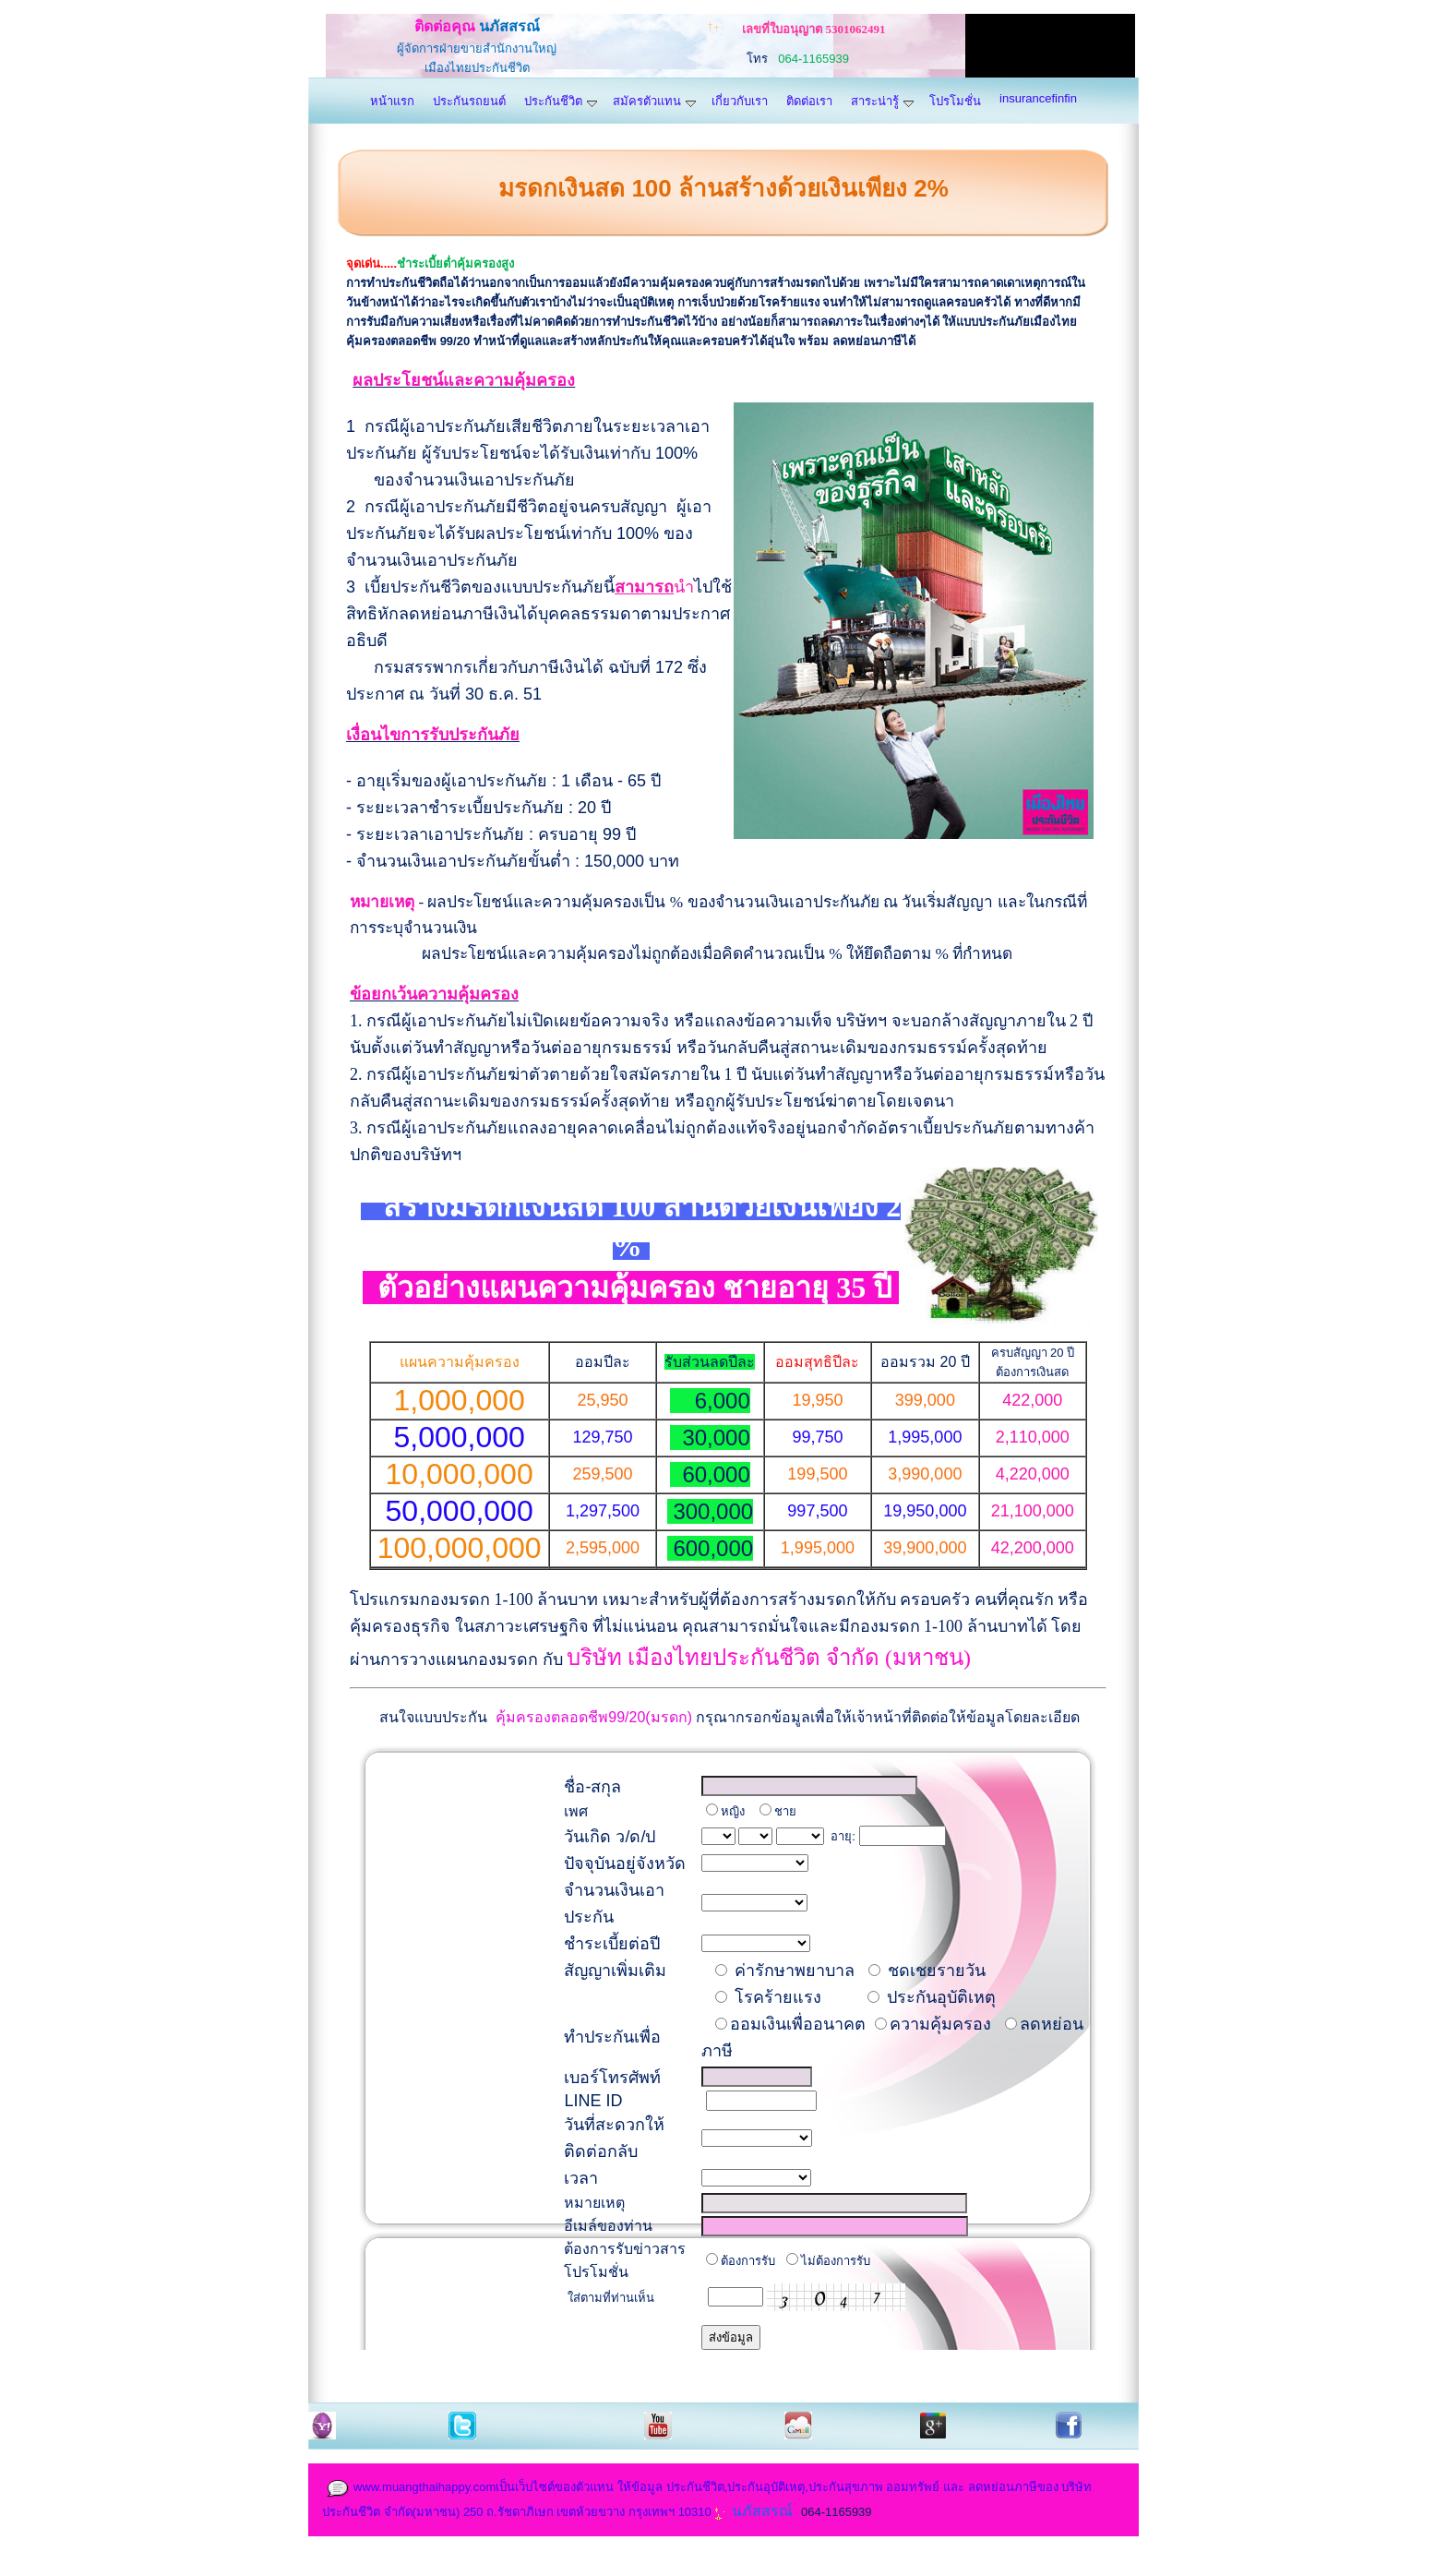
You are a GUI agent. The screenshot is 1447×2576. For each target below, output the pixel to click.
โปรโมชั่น (955, 101)
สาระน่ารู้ (882, 101)
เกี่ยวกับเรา (740, 101)
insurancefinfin (1038, 98)
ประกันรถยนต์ (469, 101)
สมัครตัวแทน (654, 101)
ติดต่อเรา (809, 101)
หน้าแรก (392, 101)
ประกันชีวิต (560, 101)
